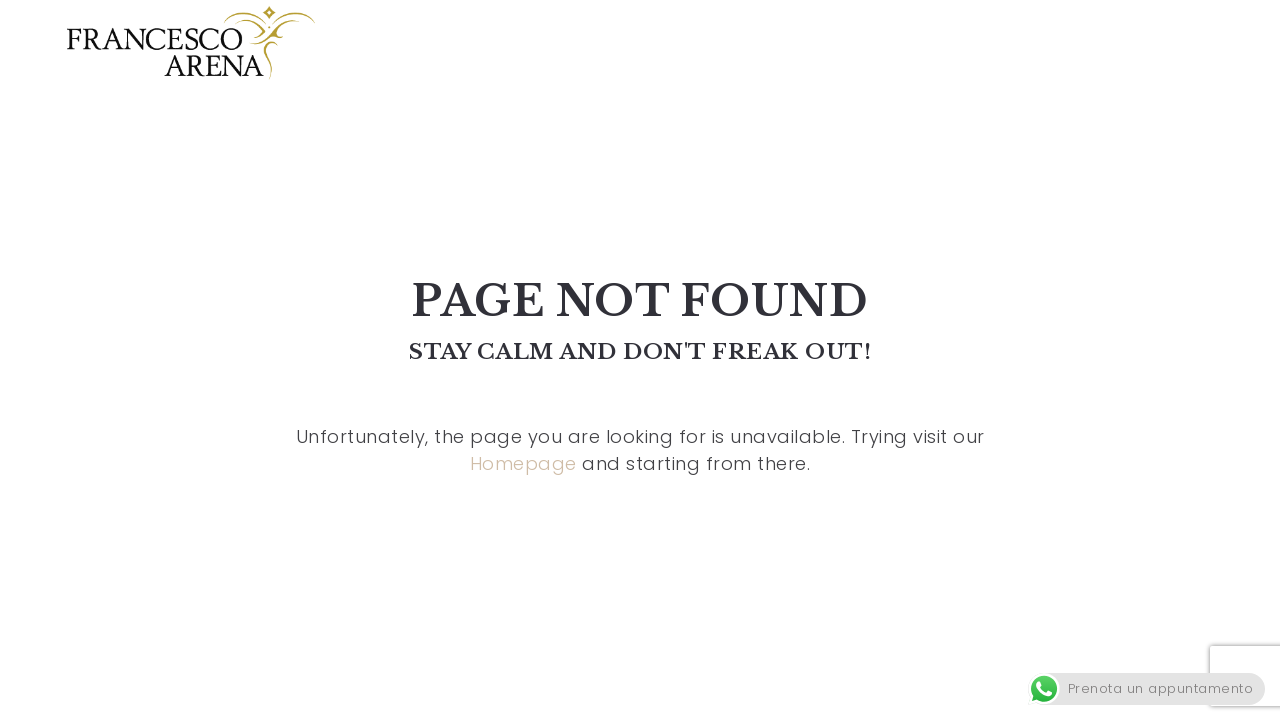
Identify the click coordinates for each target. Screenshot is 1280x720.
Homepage (523, 463)
